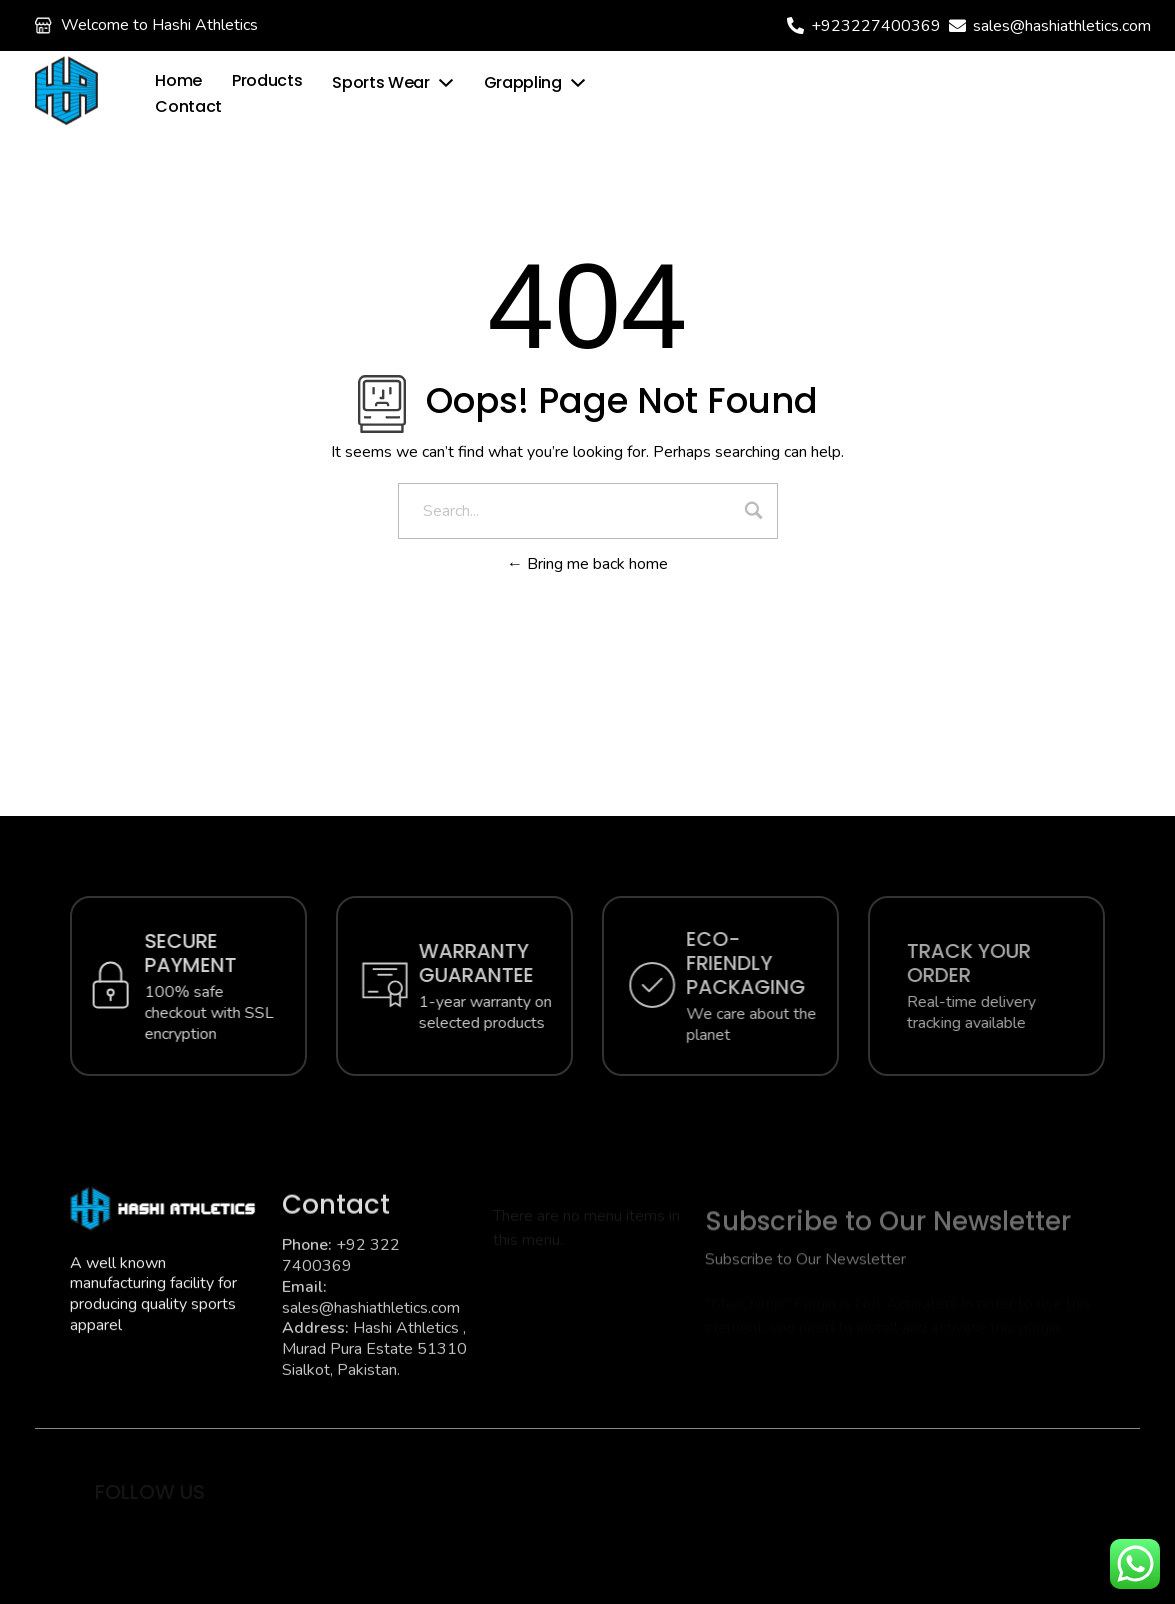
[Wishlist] (810, 91)
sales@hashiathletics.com (1062, 26)
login (985, 93)
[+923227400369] (795, 25)
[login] (940, 93)
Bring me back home (587, 564)
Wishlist (865, 91)
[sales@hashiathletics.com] (957, 25)
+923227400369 (876, 26)
